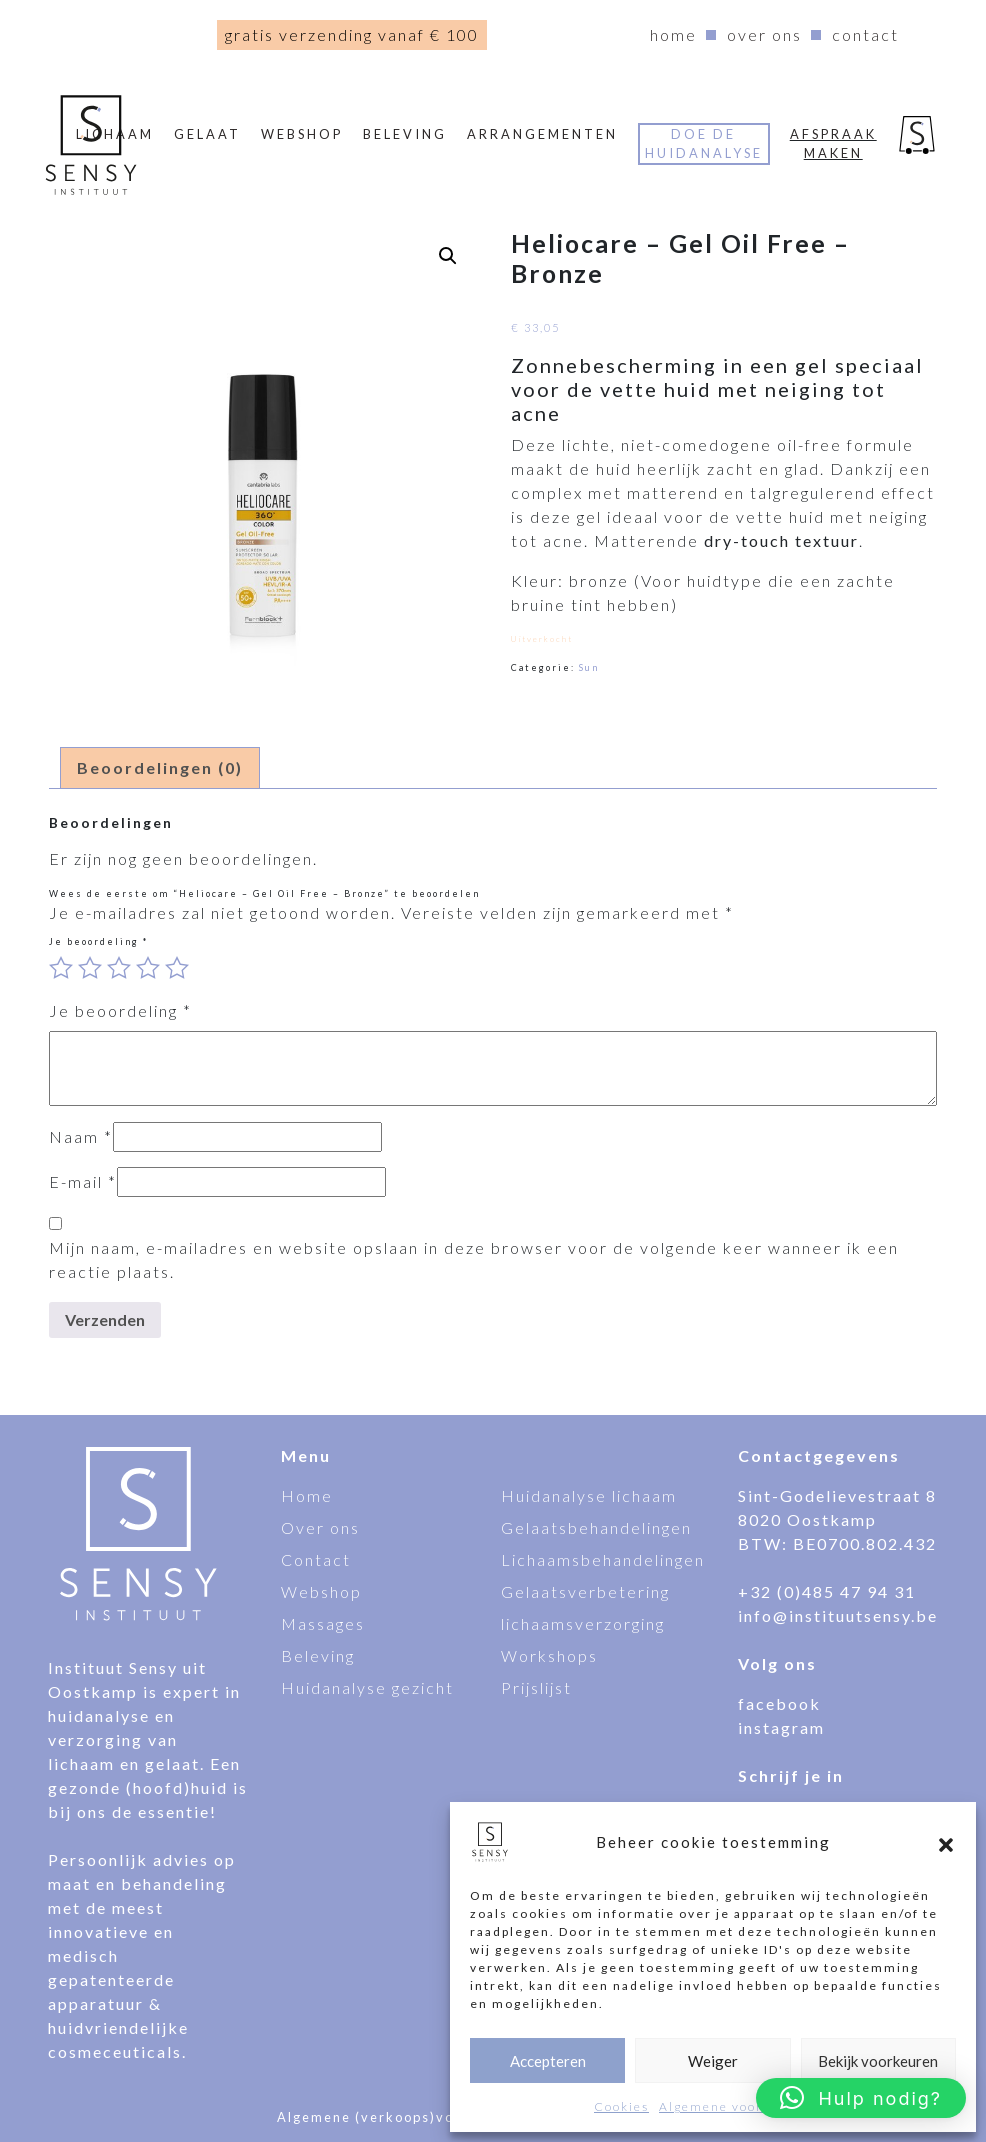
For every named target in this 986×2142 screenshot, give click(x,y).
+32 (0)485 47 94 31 (827, 1591)
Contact (865, 34)
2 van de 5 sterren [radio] (90, 968)
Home (673, 34)
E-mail (83, 1181)
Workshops (549, 1655)
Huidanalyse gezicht (367, 1687)
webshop (302, 134)
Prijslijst (536, 1687)
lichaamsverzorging (583, 1623)
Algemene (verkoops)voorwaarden (406, 2117)
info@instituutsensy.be (838, 1615)
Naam (81, 1136)
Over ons (764, 34)
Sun (589, 667)
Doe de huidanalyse (704, 143)
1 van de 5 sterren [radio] (61, 968)
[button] (946, 1842)
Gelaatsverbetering (585, 1591)
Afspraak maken (833, 143)
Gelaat (207, 134)
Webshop (321, 1591)
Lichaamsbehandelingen (603, 1559)
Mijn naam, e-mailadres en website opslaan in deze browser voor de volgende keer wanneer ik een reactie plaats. (474, 1259)
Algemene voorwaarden (740, 2106)
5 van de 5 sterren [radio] (177, 968)
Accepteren (548, 2061)
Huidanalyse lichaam (589, 1495)
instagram (781, 1727)
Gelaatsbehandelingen (596, 1527)
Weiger (713, 2061)
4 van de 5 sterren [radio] (148, 968)
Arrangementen (542, 134)
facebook (779, 1703)
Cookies (621, 2106)
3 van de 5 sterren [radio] (119, 968)
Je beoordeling (99, 941)
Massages (323, 1623)
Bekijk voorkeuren (878, 2061)
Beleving (405, 134)
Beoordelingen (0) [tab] (160, 767)
